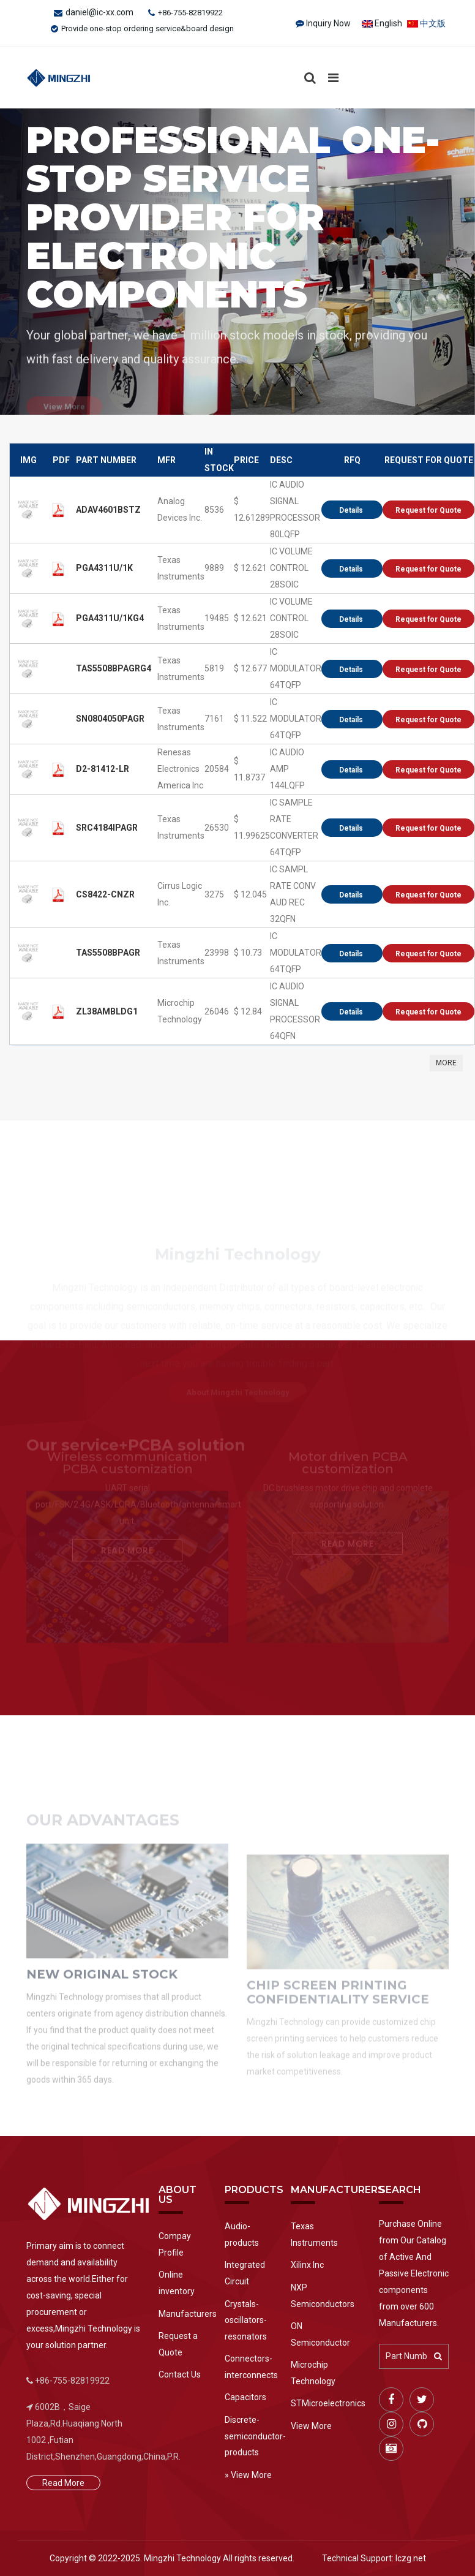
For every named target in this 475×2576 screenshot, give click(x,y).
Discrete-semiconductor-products (248, 2436)
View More (311, 2426)
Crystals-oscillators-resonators (246, 2320)
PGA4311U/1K (104, 573)
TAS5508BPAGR (108, 957)
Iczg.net (410, 2558)
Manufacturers (182, 2314)
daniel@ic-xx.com (99, 12)
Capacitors (245, 2397)
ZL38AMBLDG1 (107, 1016)
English (382, 23)
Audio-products (242, 2234)
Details (351, 515)
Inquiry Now (328, 23)
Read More (63, 2483)
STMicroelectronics (326, 2403)
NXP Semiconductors (322, 2296)
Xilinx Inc (307, 2265)
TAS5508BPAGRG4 (113, 673)
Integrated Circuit (245, 2273)
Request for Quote (428, 515)
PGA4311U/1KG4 (110, 623)
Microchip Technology (313, 2373)
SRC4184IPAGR (107, 832)
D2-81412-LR (102, 774)
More (446, 1067)
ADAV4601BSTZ (108, 514)
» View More (248, 2475)
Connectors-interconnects (248, 2367)
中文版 (426, 23)
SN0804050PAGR (110, 723)
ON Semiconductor (320, 2334)
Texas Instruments (314, 2234)
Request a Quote (178, 2344)
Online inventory (177, 2283)
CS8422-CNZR (105, 899)
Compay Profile (175, 2244)
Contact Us (180, 2374)
